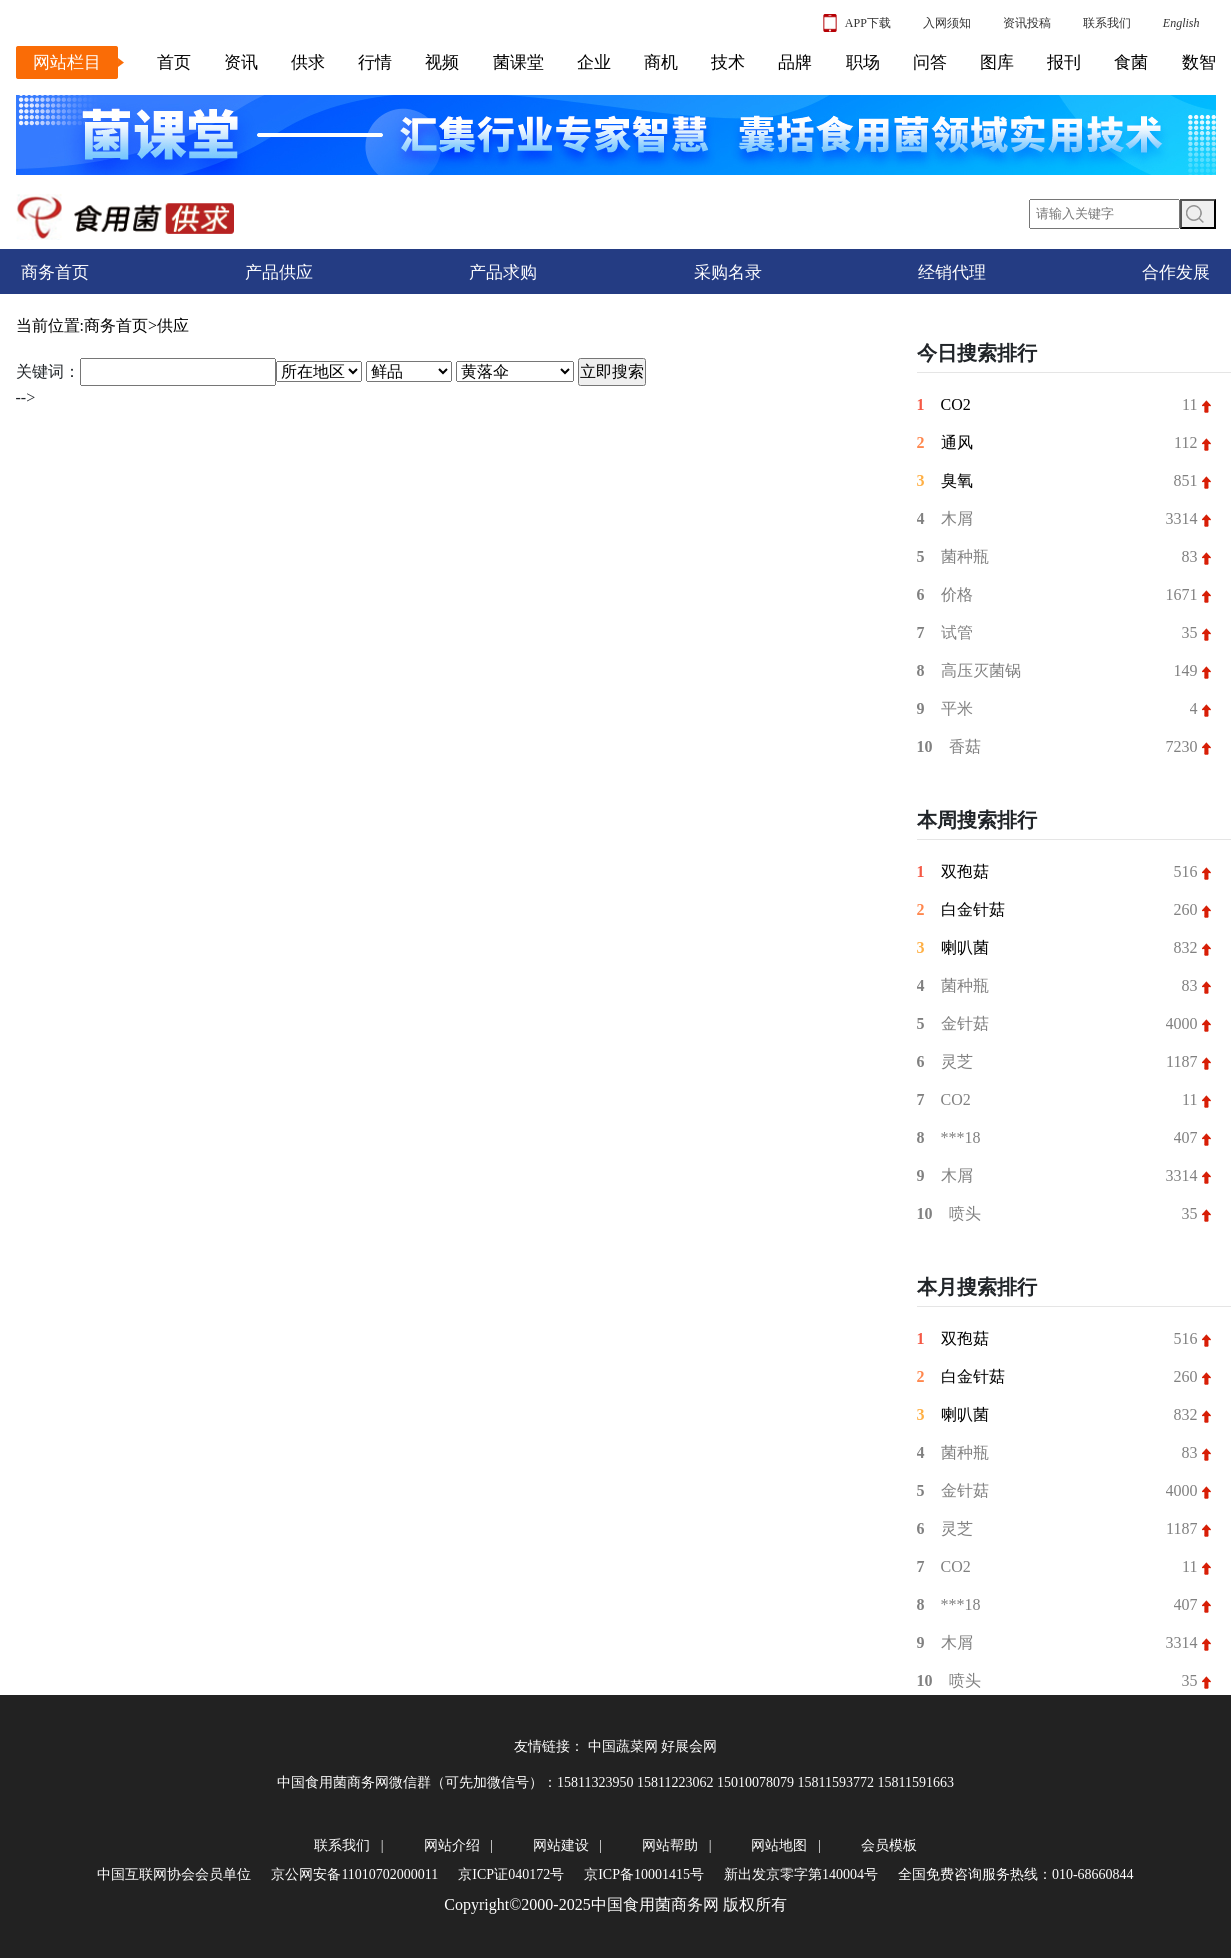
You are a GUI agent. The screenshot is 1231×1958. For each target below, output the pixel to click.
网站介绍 (452, 1845)
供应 (173, 325)
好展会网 (689, 1746)
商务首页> (120, 325)
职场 (863, 62)
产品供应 (279, 272)
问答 (930, 62)
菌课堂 (518, 62)
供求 (308, 62)
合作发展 (1176, 272)
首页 (174, 62)
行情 (375, 62)
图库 (997, 62)
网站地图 (779, 1845)
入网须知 (947, 23)
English (1181, 23)
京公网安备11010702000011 (354, 1874)
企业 (594, 62)
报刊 (1064, 62)
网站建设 (561, 1845)
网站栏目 (67, 62)
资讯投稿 (1027, 23)
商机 (661, 62)
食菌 (1131, 62)
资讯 (241, 62)
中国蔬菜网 (623, 1746)
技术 (728, 62)
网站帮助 (670, 1845)
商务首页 (55, 272)
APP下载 (857, 23)
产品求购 (503, 272)
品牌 (795, 62)
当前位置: (50, 325)
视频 (442, 62)
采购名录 (728, 272)
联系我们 (1107, 23)
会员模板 (889, 1845)
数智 (1199, 62)
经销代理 (952, 272)
